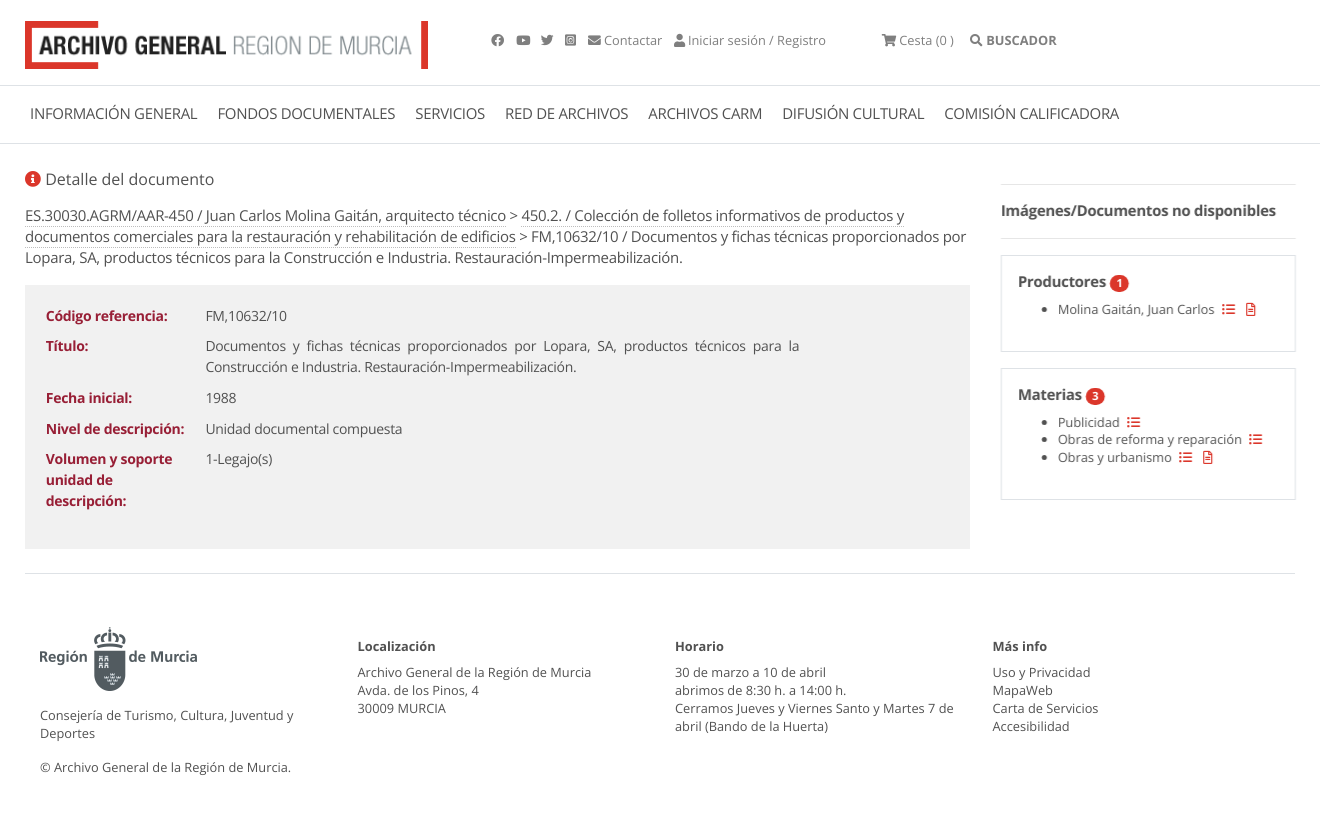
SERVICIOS (450, 114)
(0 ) (918, 40)
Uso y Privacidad (1042, 672)
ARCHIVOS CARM (705, 114)
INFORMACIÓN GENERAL (113, 114)
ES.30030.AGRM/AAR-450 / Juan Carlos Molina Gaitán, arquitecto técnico (265, 216)
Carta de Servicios (1046, 708)
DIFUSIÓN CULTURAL (853, 114)
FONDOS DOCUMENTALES (306, 114)
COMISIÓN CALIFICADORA (1031, 114)
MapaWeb (1023, 690)
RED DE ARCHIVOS (566, 114)
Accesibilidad (1031, 726)
